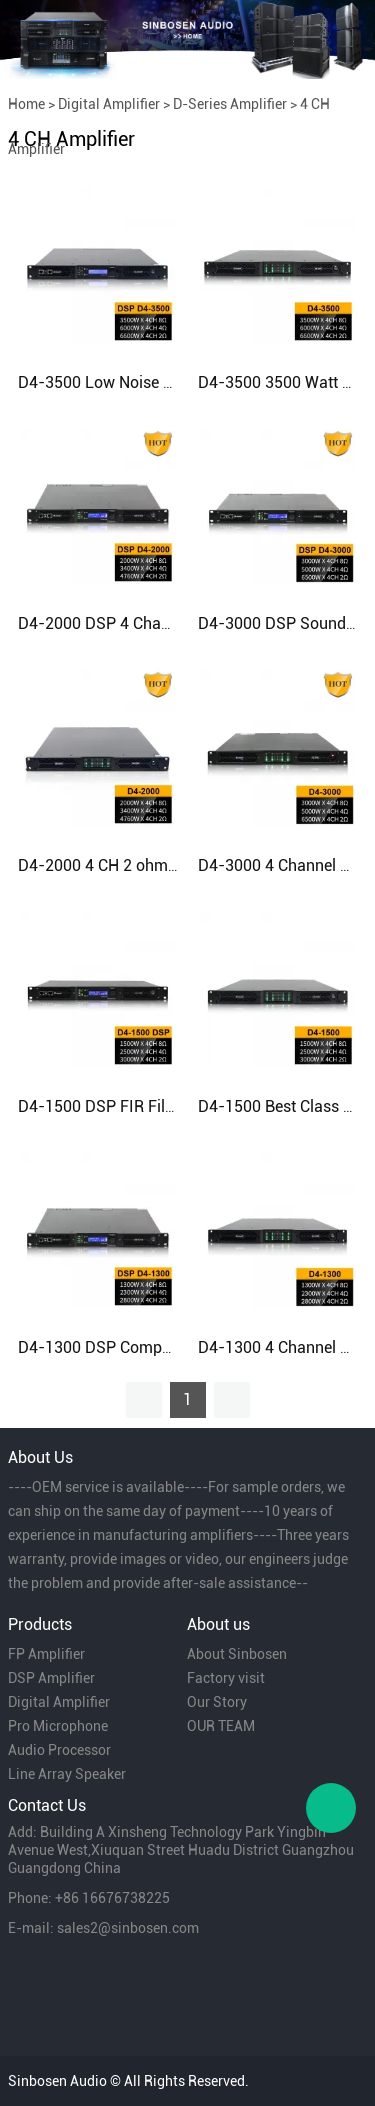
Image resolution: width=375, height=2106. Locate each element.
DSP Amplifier (51, 1678)
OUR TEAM (221, 1726)
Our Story (217, 1702)
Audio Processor (59, 1750)
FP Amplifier (46, 1654)
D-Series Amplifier (230, 104)
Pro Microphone (58, 1726)
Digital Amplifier (109, 104)
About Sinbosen (237, 1654)
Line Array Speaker (67, 1774)
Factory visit (226, 1678)
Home (26, 104)
